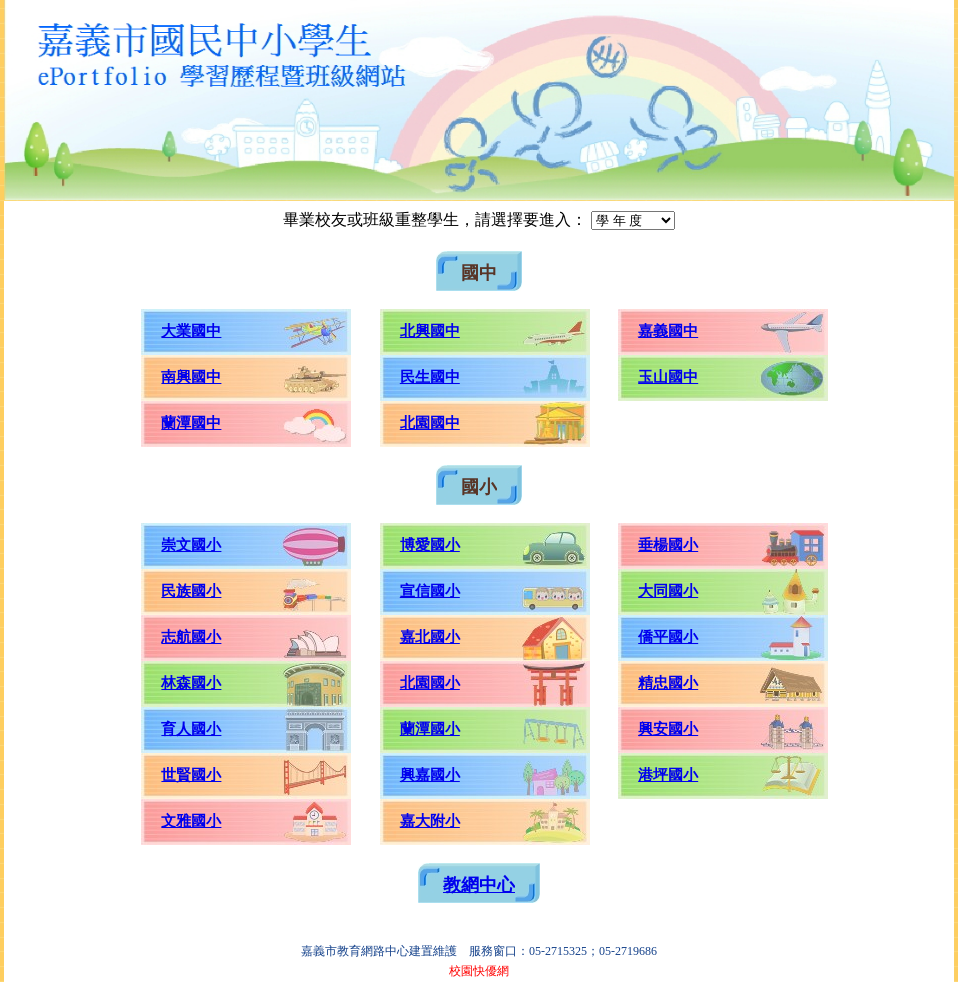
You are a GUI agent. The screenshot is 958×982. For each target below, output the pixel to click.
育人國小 (191, 729)
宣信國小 (430, 591)
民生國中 (430, 377)
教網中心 (479, 885)
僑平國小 (668, 637)
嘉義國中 (668, 331)
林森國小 (191, 683)
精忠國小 (668, 683)
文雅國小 (191, 821)
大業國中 (191, 331)
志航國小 (191, 637)
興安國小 (668, 729)
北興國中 (430, 331)
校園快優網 (479, 971)
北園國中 (430, 423)
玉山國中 (668, 377)
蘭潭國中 (191, 423)
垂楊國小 (668, 545)
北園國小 (430, 683)
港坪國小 (668, 775)
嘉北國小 (430, 637)
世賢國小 (191, 775)
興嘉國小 (430, 775)
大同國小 (668, 591)
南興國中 (191, 377)
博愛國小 (430, 545)
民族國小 (191, 591)
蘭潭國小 (430, 729)
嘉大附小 (430, 821)
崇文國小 (191, 545)
